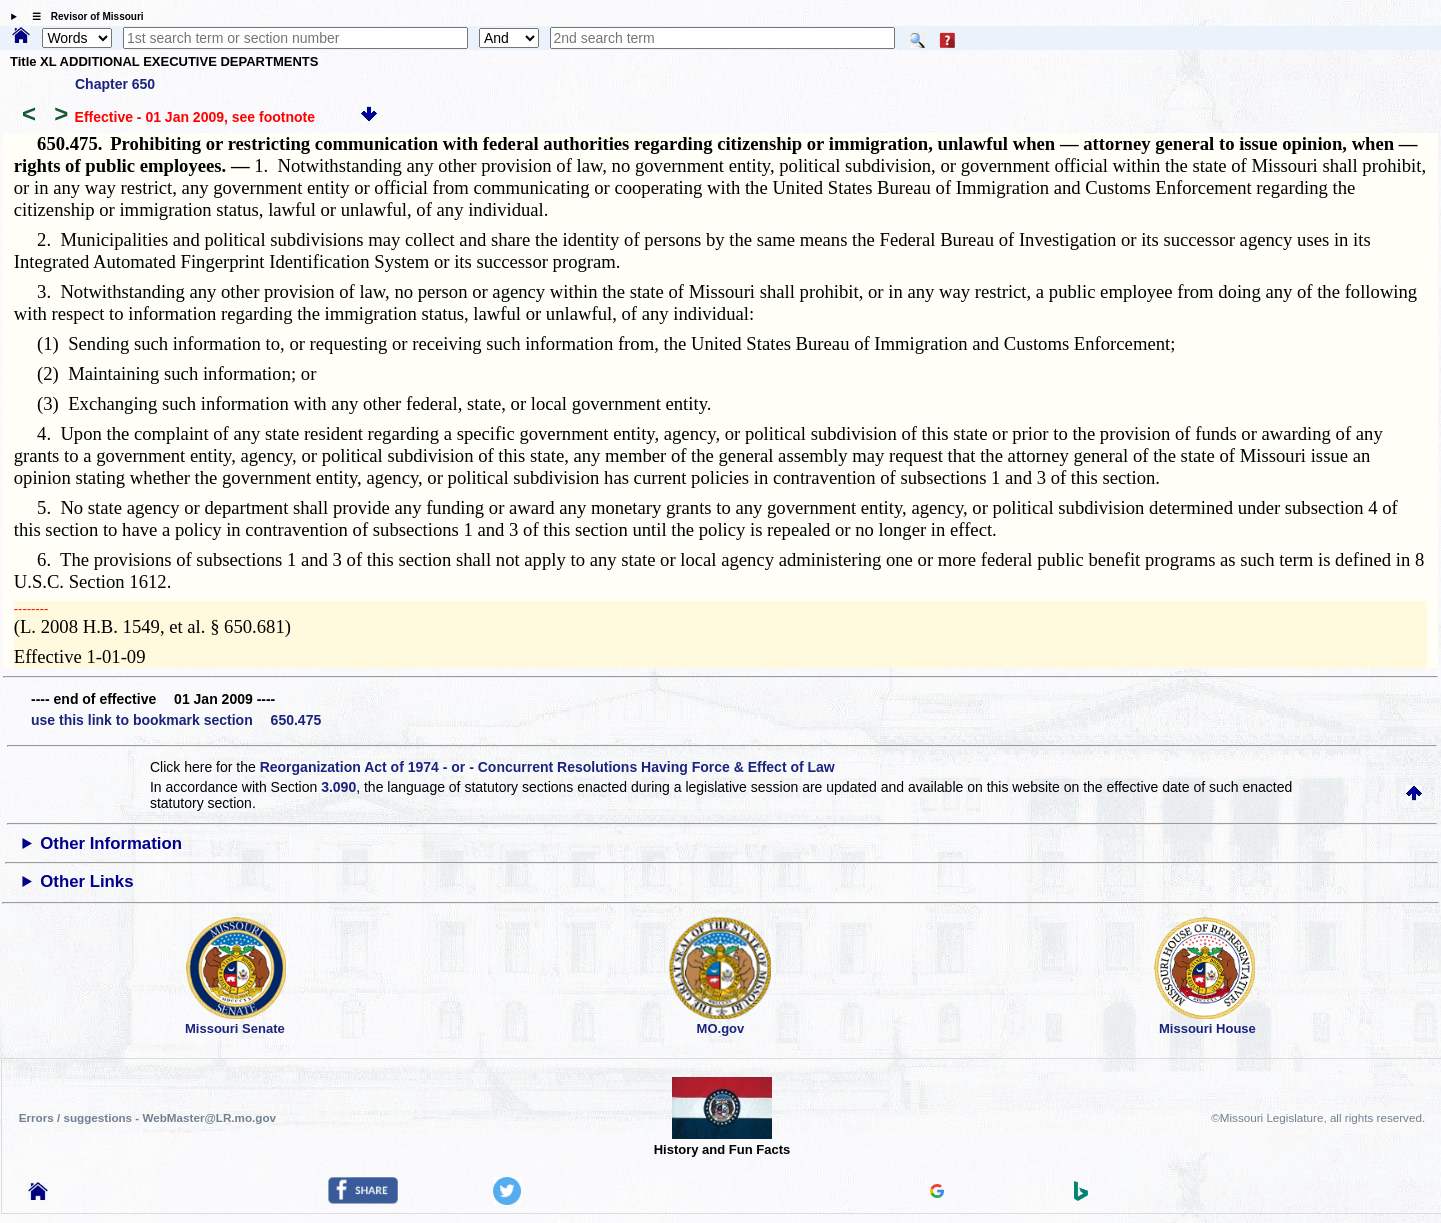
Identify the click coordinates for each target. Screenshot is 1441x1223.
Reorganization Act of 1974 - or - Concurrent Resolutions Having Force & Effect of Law (547, 767)
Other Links (86, 881)
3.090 (338, 787)
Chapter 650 (115, 84)
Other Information (111, 843)
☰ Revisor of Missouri (83, 16)
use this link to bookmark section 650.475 (176, 720)
